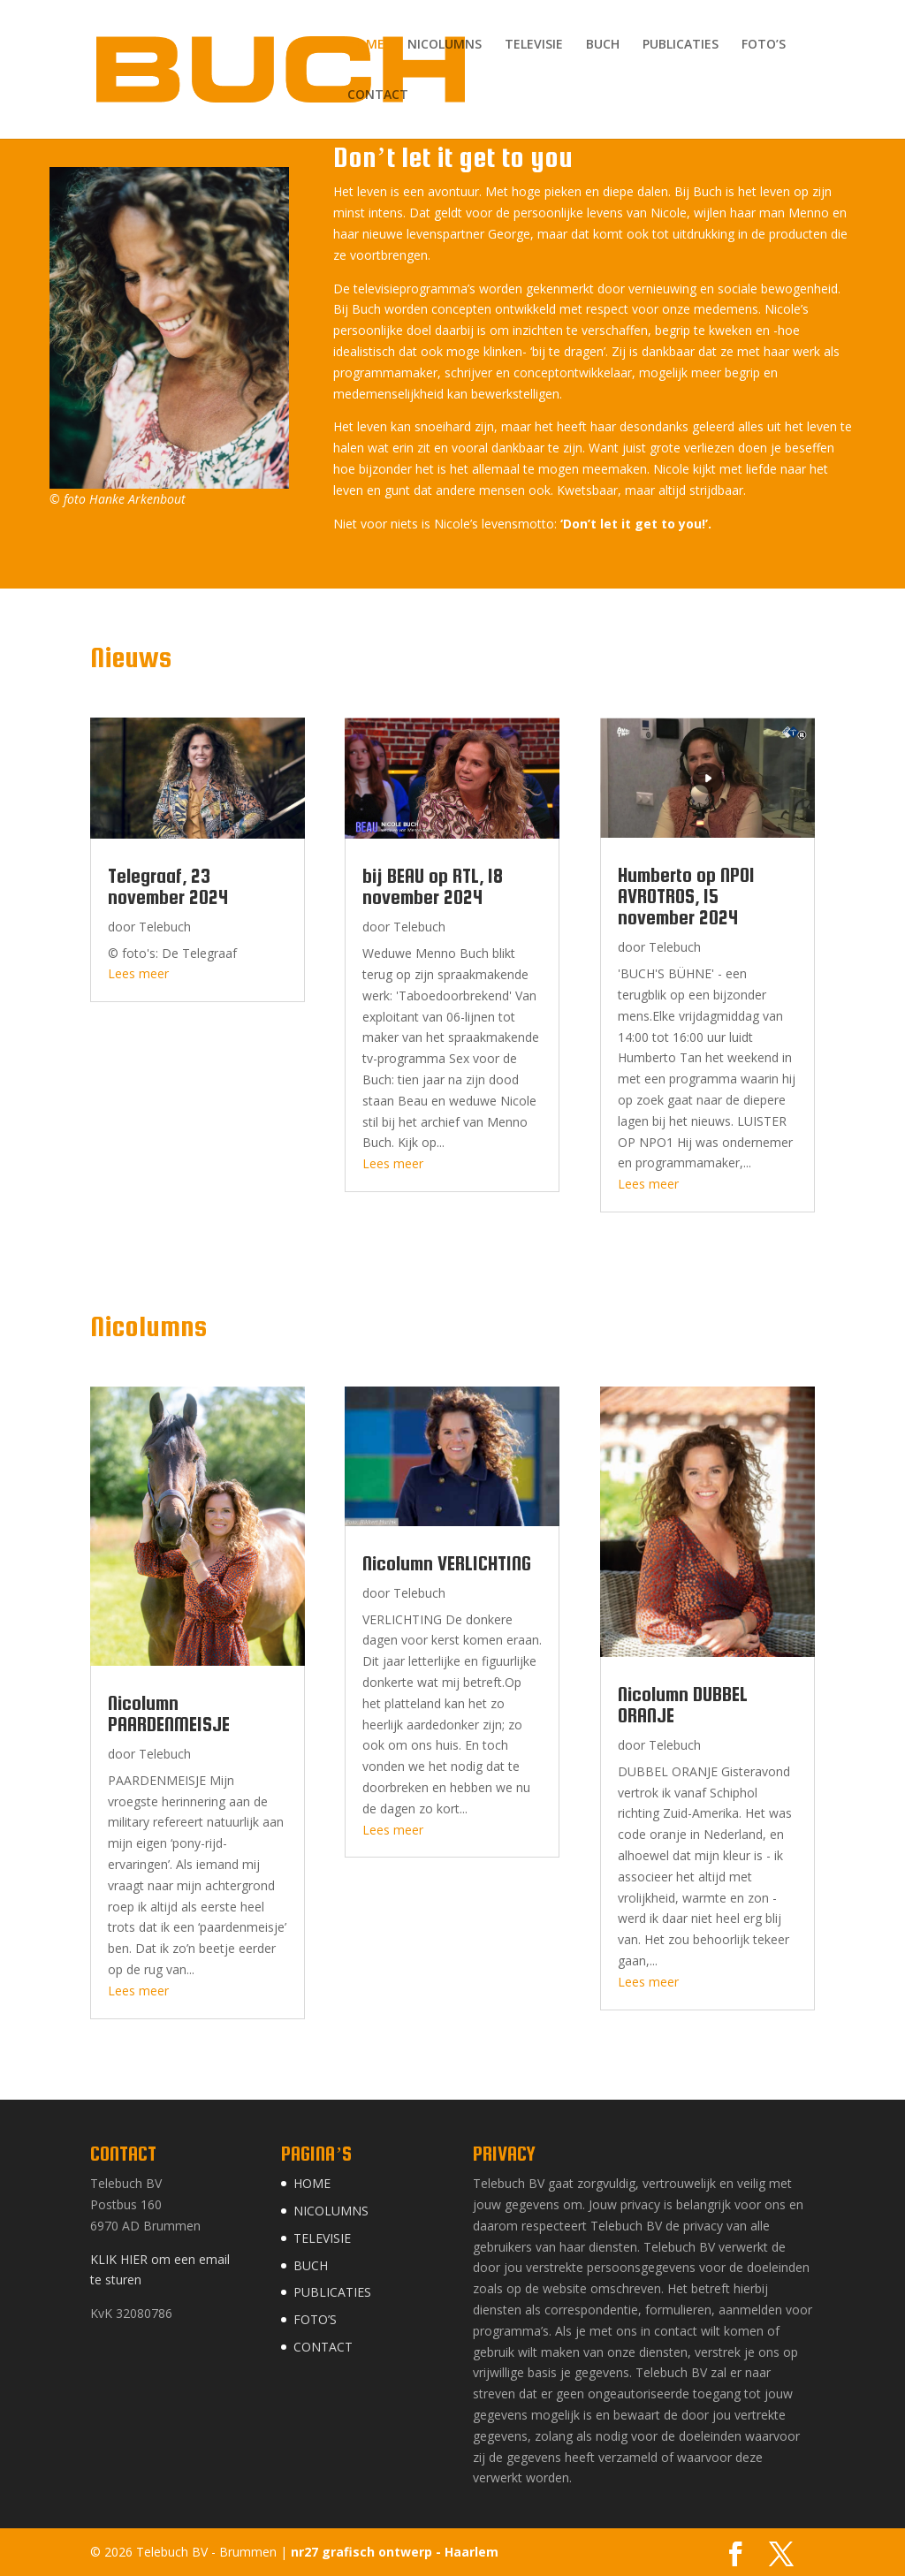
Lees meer (138, 973)
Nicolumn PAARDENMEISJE (169, 1713)
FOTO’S (763, 45)
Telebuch (165, 926)
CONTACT (377, 95)
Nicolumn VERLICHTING (446, 1563)
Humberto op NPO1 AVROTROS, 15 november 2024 (686, 896)
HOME (365, 45)
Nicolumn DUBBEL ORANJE (683, 1705)
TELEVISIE (534, 45)
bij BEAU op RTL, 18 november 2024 (432, 886)
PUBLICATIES (681, 45)
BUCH (603, 45)
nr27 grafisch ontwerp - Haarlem (394, 2551)
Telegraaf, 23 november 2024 (168, 886)
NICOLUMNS (444, 45)
